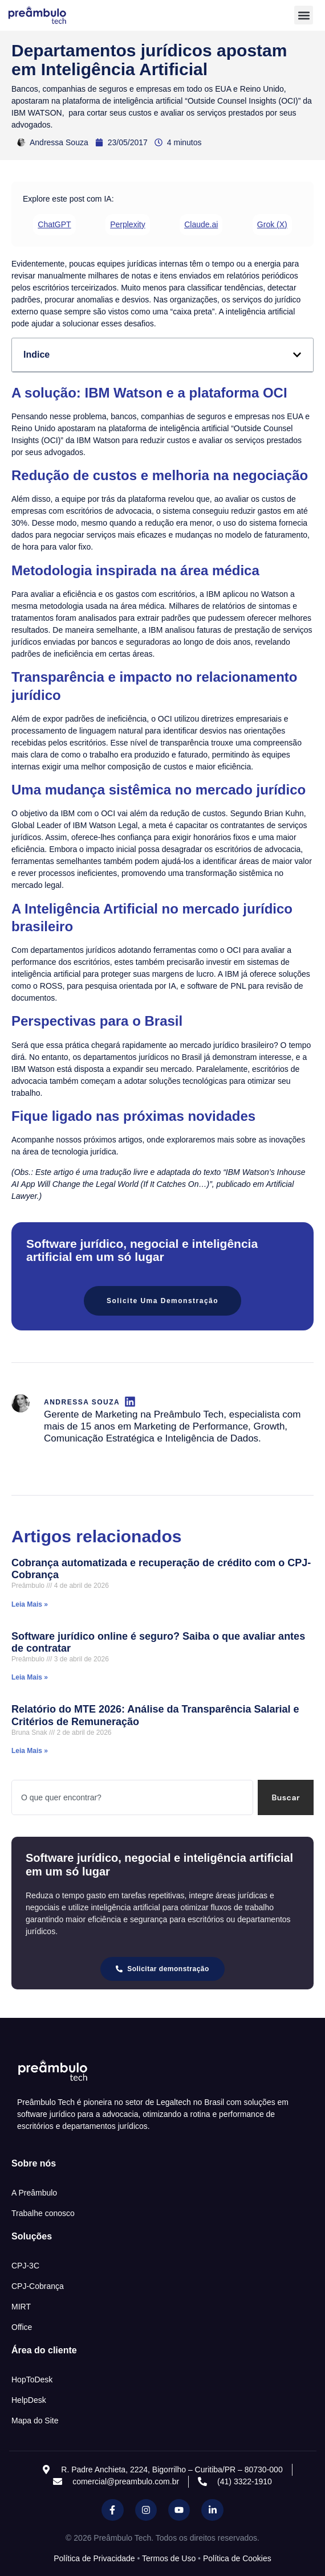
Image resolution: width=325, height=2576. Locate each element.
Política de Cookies (237, 2558)
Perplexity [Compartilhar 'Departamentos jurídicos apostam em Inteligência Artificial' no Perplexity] (127, 224)
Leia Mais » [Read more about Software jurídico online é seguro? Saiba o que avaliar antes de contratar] (29, 1677)
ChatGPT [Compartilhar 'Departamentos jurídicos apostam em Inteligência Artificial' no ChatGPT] (54, 224)
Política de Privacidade (94, 2558)
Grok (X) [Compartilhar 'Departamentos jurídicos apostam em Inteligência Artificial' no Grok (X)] (272, 224)
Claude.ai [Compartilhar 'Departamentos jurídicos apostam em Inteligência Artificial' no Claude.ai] (201, 224)
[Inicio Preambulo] (49, 15)
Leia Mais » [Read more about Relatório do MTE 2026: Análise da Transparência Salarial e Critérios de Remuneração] (29, 1751)
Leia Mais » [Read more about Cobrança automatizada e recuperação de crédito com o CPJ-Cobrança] (29, 1604)
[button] (303, 15)
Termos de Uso (169, 2558)
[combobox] (132, 1797)
